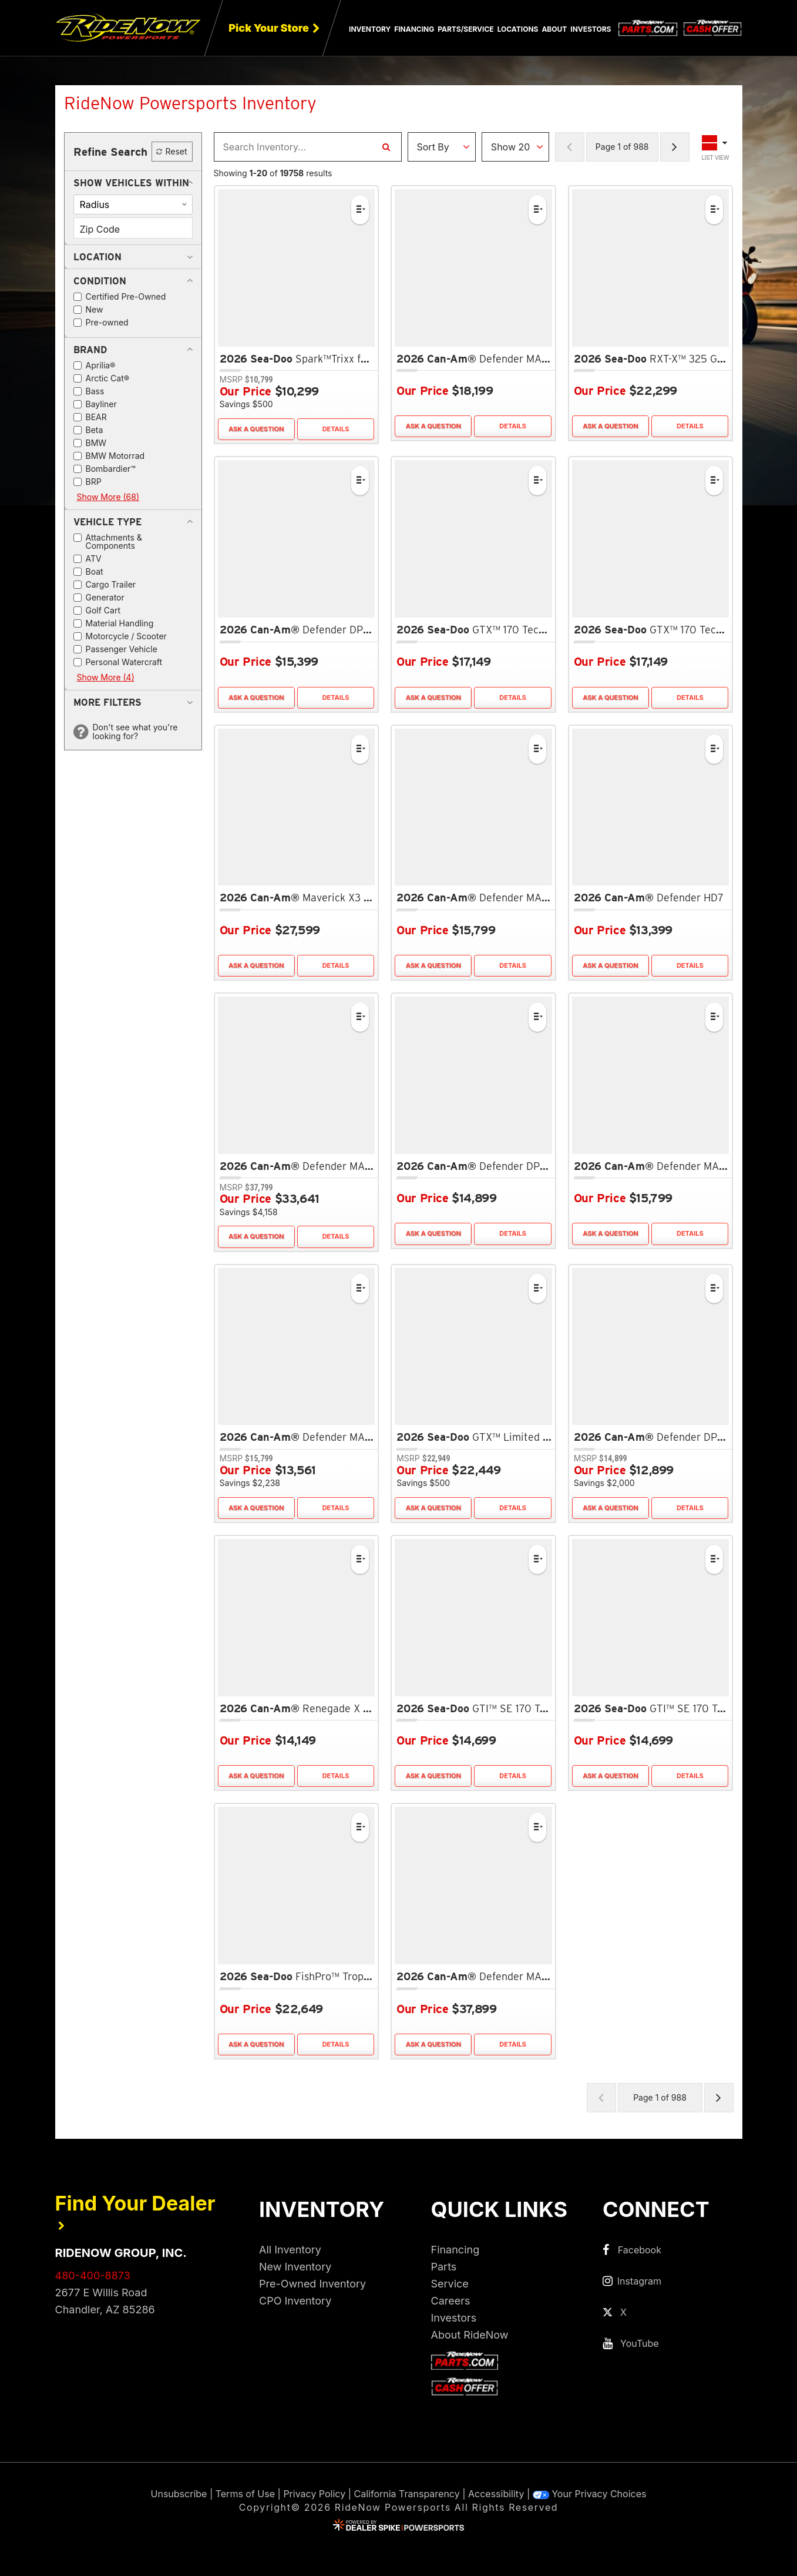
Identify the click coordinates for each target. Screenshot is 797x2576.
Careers (450, 2301)
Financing (455, 2249)
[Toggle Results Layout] (716, 147)
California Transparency (407, 2494)
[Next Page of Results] (675, 147)
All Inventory (290, 2249)
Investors (590, 29)
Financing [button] (414, 29)
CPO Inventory (295, 2301)
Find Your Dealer (135, 2210)
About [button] (554, 29)
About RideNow (470, 2335)
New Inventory (295, 2266)
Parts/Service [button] (465, 29)
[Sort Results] (442, 147)
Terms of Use (245, 2494)
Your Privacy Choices (590, 2494)
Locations (518, 29)
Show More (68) (108, 497)
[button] (131, 182)
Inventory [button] (370, 29)
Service (450, 2284)
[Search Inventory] (386, 147)
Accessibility (496, 2494)
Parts (444, 2266)
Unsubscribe (179, 2494)
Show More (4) (105, 677)
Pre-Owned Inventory (312, 2284)
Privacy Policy (314, 2494)
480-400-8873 (92, 2275)
